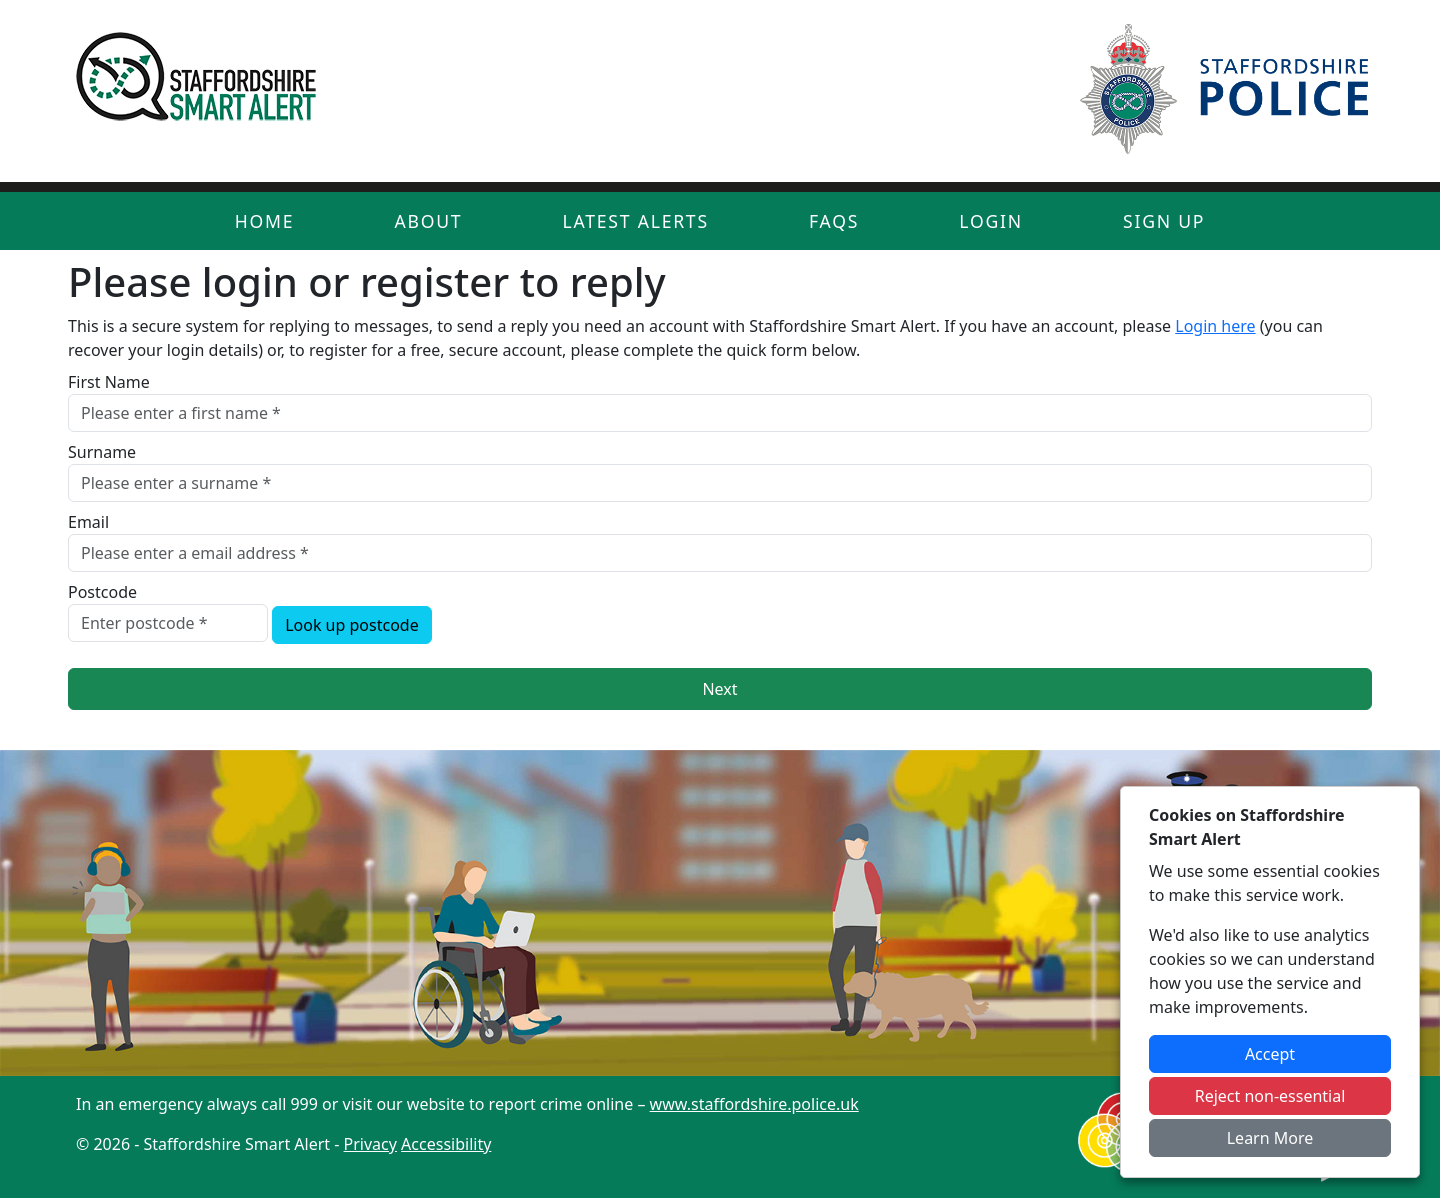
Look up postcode (352, 625)
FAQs (834, 221)
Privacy (370, 1144)
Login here (1215, 326)
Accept (1270, 1054)
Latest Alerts (636, 221)
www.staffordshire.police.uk (754, 1104)
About (428, 221)
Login (991, 221)
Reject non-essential (1270, 1096)
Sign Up (1164, 221)
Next (719, 689)
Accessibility (446, 1144)
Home (265, 221)
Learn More (1270, 1138)
